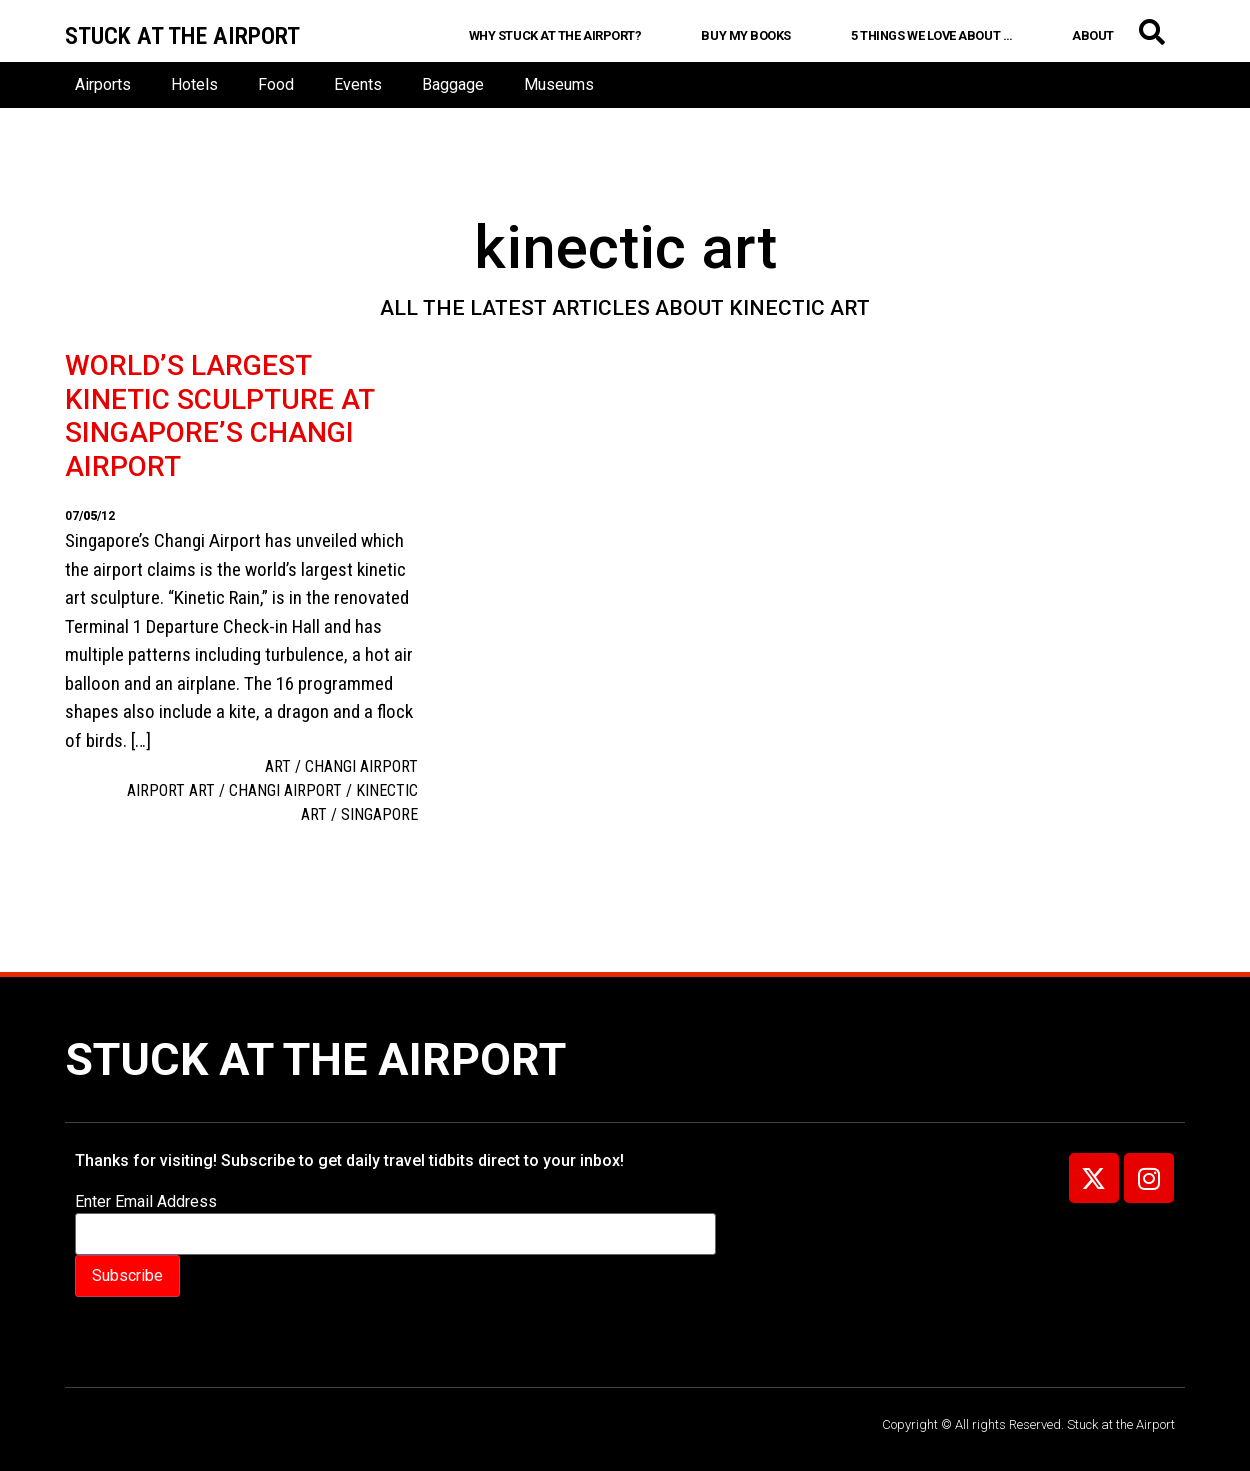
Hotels (194, 84)
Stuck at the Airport (315, 1059)
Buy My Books (746, 35)
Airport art (171, 790)
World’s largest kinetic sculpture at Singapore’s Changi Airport (219, 416)
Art (278, 766)
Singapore (379, 814)
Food (276, 84)
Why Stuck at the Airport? (555, 35)
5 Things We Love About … (931, 35)
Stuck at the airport (182, 36)
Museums (559, 84)
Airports (103, 84)
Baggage (453, 84)
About (1093, 35)
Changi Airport (361, 766)
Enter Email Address (146, 1202)
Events (358, 84)
